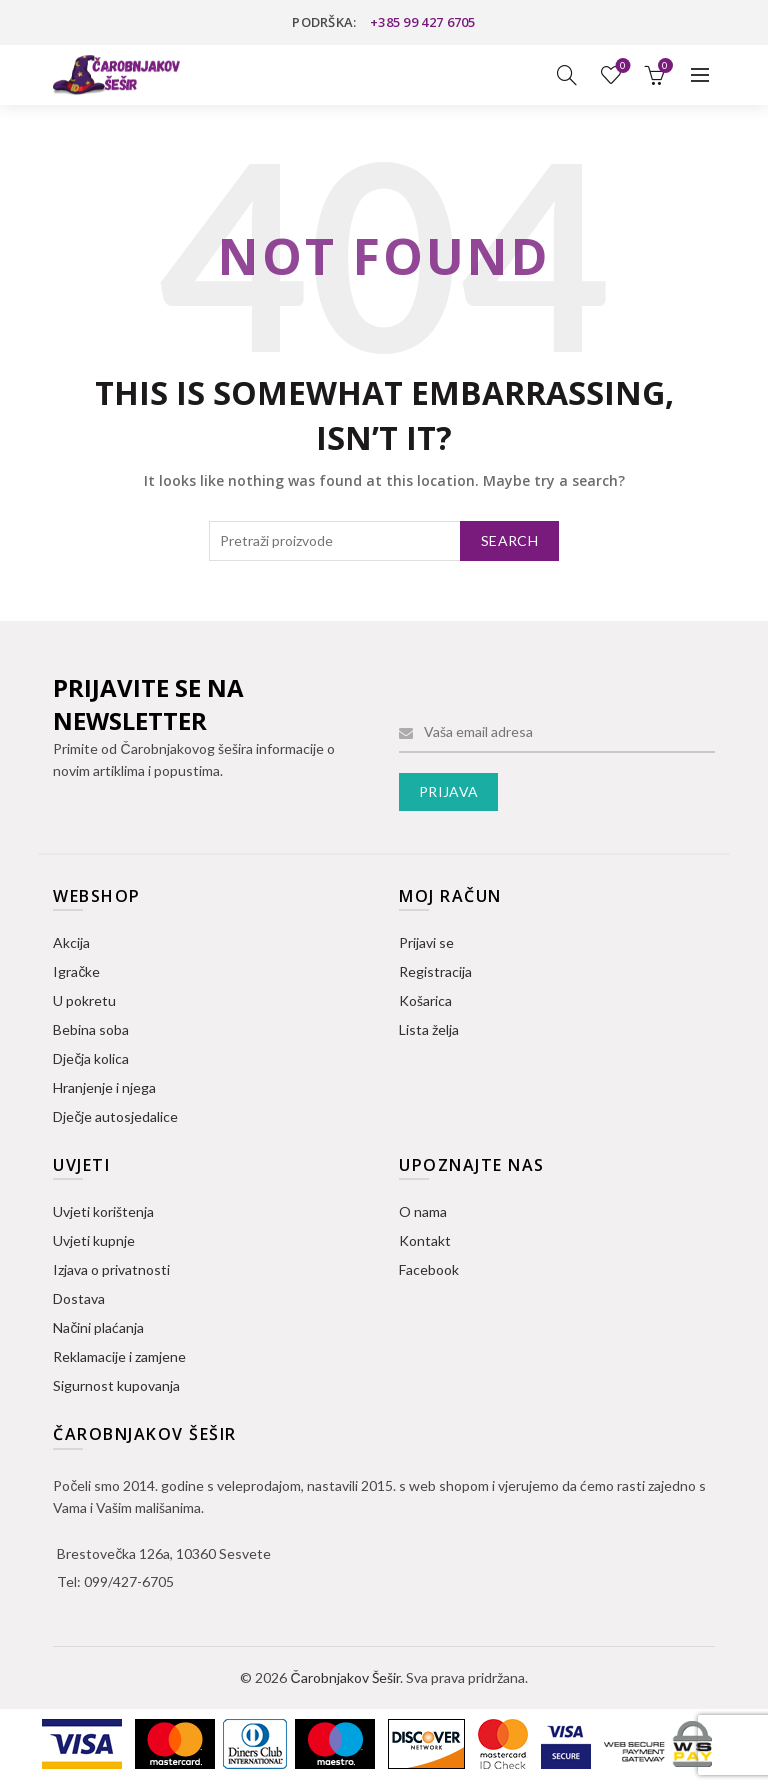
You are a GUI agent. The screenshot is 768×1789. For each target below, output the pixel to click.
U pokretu (84, 1000)
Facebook (429, 1269)
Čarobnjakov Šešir (344, 1677)
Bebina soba (91, 1029)
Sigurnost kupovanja (116, 1385)
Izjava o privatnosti (111, 1269)
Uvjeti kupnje (94, 1240)
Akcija (71, 942)
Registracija (435, 971)
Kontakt (425, 1240)
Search (509, 540)
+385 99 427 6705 (423, 22)
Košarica (425, 1000)
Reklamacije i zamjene (119, 1356)
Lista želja (620, 66)
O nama (423, 1211)
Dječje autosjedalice (115, 1116)
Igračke (76, 971)
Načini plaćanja (98, 1327)
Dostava (79, 1298)
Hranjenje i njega (104, 1087)
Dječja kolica (91, 1058)
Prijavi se (426, 942)
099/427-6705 (129, 1581)
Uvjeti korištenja (103, 1211)
